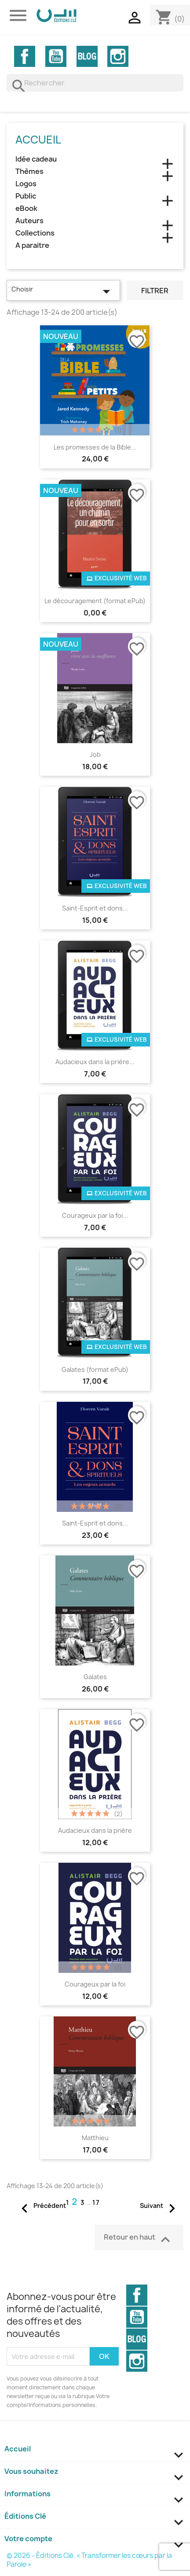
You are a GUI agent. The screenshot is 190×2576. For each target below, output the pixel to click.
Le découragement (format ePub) (95, 601)
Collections (35, 233)
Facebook (24, 56)
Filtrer (154, 290)
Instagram (117, 56)
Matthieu (95, 2138)
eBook (26, 208)
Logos (26, 183)
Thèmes (29, 171)
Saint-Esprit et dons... (95, 908)
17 (96, 2202)
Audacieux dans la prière (95, 1830)
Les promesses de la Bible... (95, 447)
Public (25, 196)
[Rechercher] (95, 83)
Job (95, 754)
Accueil (38, 139)
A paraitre (32, 245)
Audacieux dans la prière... (95, 1062)
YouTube (55, 56)
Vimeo (87, 56)
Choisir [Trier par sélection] (63, 291)
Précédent (41, 2206)
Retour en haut (139, 2238)
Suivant (160, 2206)
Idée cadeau (36, 159)
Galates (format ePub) (95, 1369)
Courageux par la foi (95, 1984)
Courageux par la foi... (95, 1215)
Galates (95, 1677)
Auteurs (29, 220)
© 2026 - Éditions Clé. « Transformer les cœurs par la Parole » (89, 2560)
